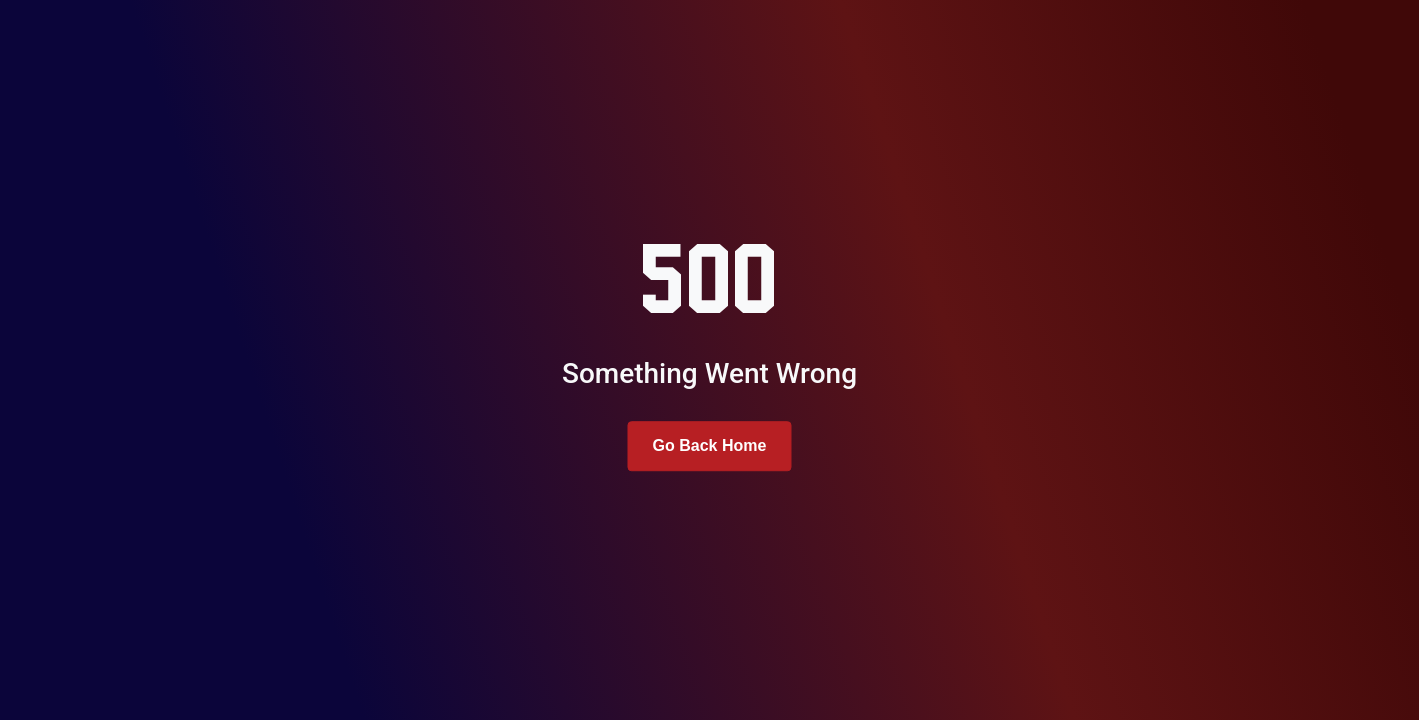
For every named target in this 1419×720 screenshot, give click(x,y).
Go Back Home (710, 445)
